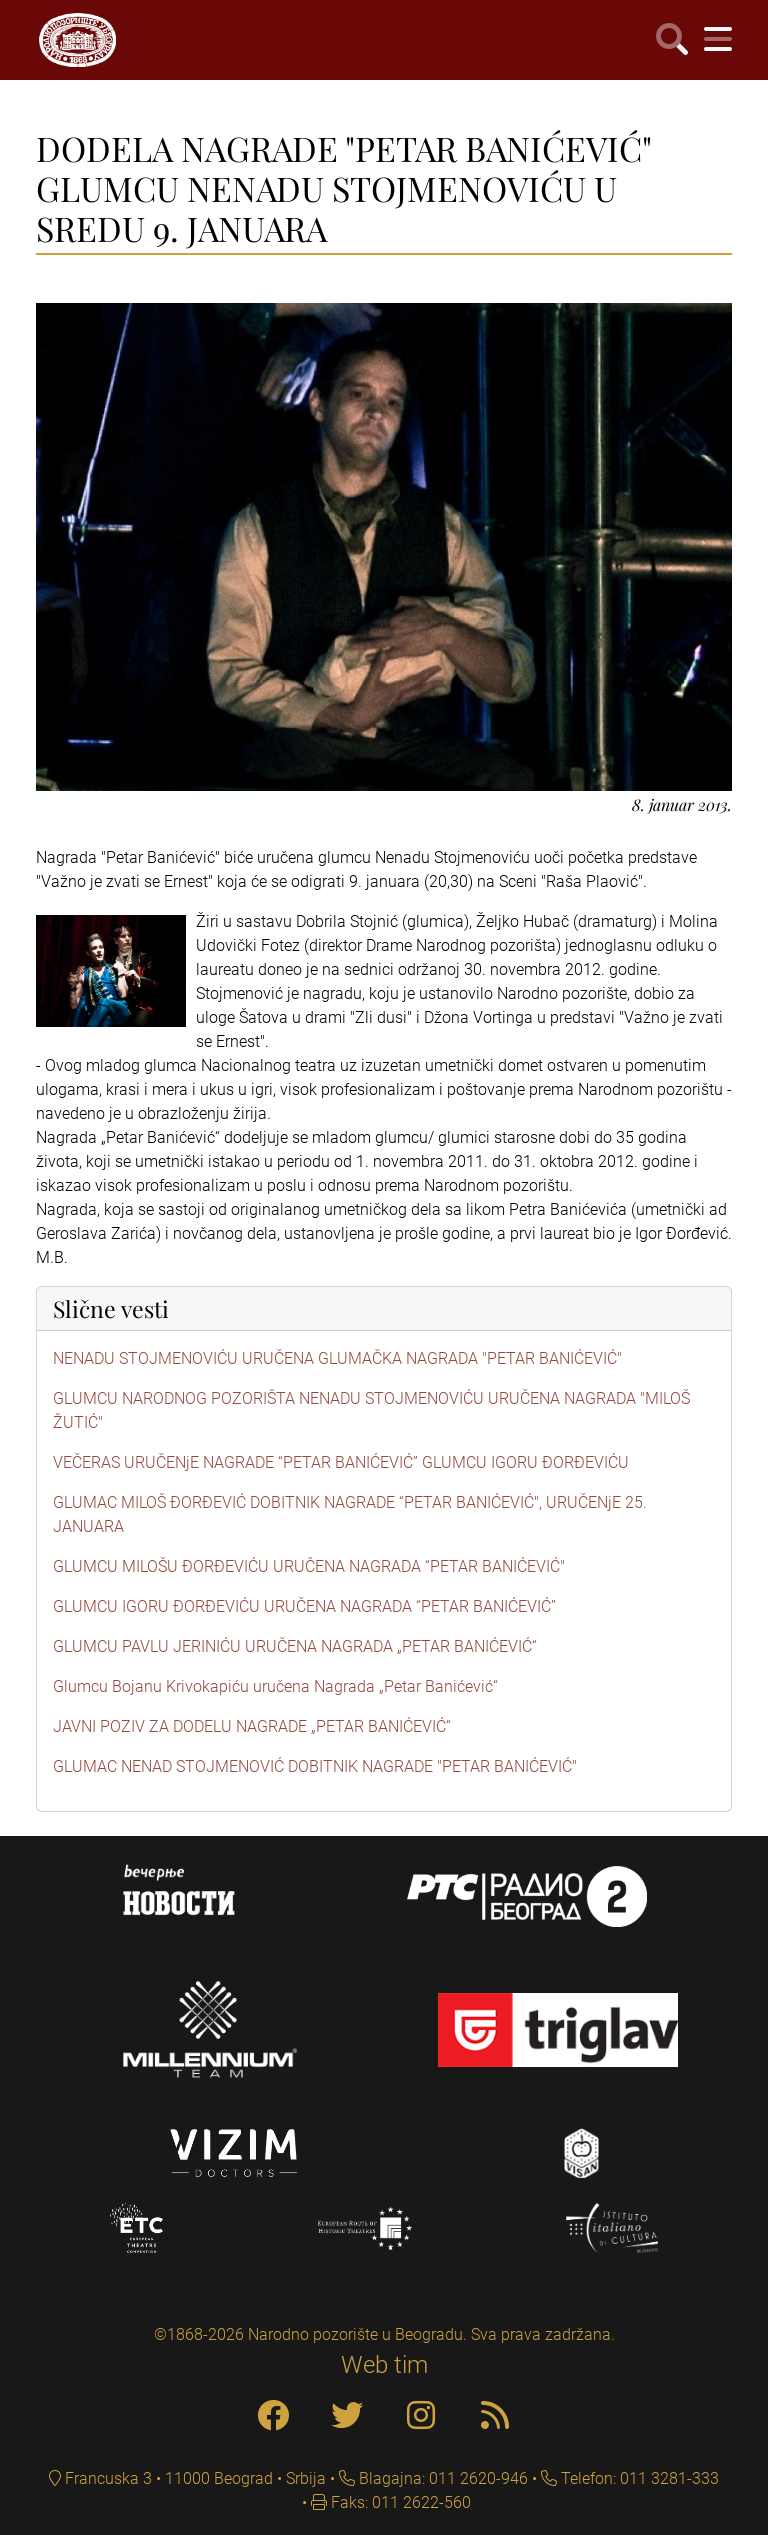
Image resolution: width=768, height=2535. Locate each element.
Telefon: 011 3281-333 (638, 2478)
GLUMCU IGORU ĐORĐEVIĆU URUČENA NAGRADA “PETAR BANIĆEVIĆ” (304, 1606)
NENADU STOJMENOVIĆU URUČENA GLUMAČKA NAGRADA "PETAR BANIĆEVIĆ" (337, 1358)
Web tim (384, 2365)
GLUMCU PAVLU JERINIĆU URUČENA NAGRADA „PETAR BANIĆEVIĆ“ (295, 1646)
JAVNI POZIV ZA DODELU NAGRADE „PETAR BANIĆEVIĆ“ (252, 1726)
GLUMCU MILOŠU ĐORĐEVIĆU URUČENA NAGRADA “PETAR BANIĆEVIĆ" (309, 1566)
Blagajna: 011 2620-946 (441, 2478)
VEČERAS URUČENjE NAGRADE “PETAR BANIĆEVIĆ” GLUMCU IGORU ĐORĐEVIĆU (341, 1462)
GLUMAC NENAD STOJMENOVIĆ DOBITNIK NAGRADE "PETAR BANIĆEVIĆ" (315, 1766)
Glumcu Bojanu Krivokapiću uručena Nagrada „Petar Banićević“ (275, 1686)
